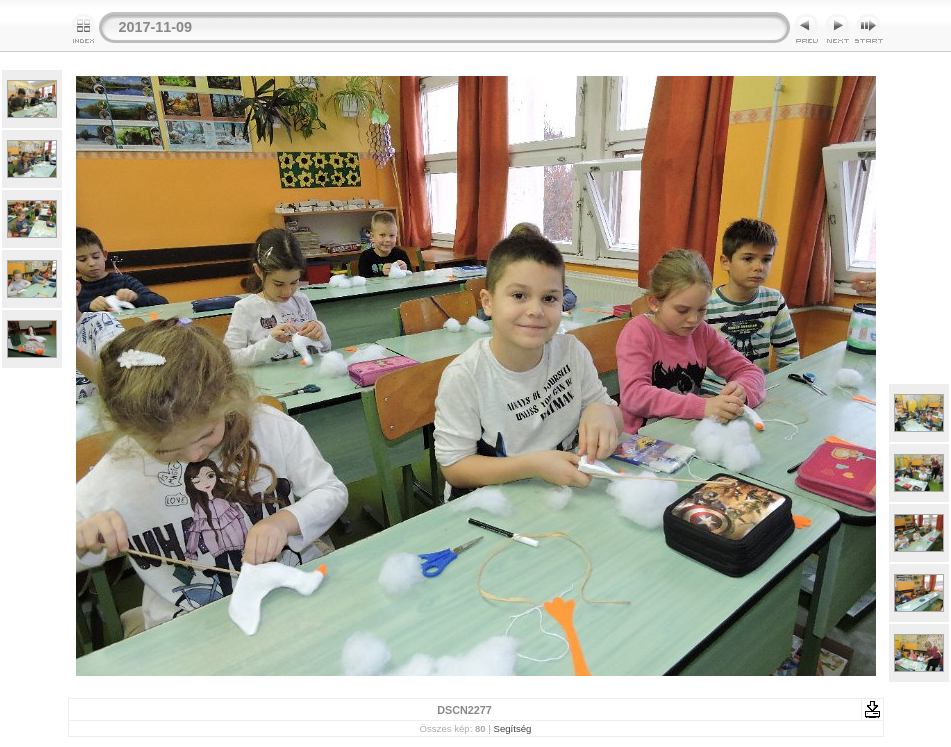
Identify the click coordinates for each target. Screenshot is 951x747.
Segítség (513, 728)
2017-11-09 (156, 27)
